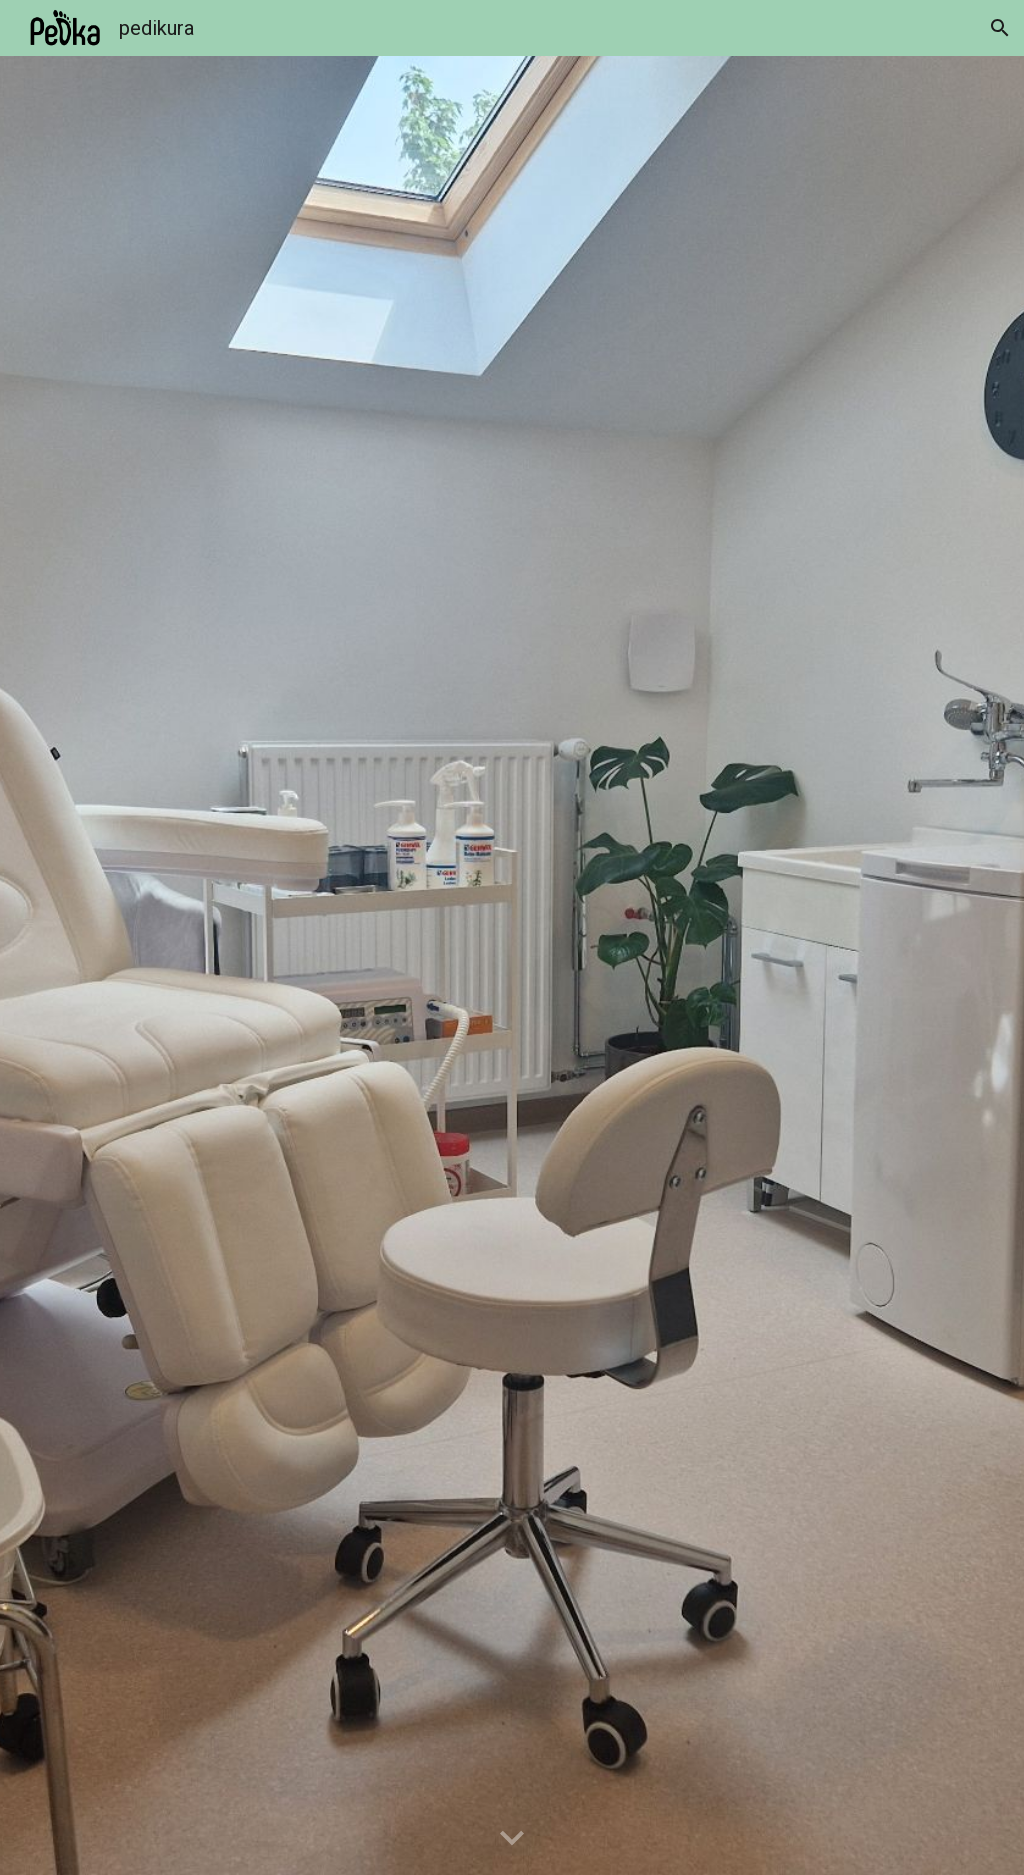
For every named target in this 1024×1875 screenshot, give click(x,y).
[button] (1000, 28)
